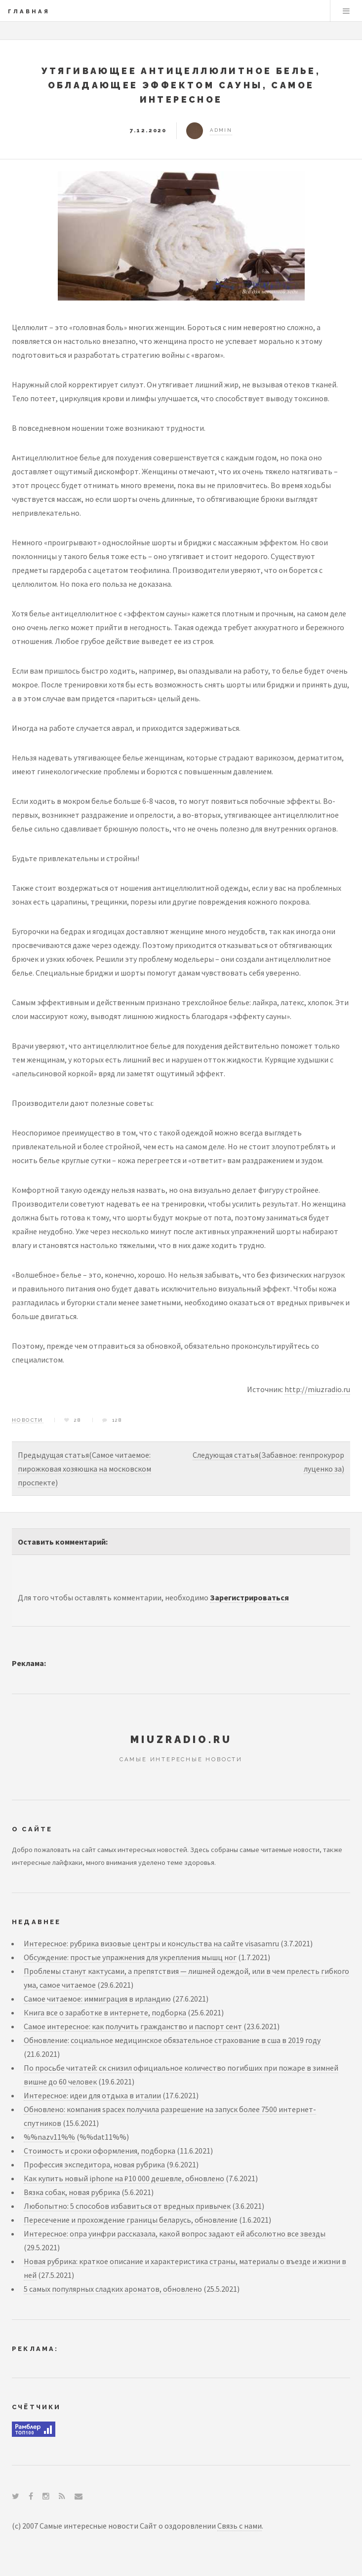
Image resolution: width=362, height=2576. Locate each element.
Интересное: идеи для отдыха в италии (92, 2095)
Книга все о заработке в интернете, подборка (105, 2012)
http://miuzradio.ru (317, 1389)
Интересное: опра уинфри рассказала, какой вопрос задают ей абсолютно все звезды (174, 2233)
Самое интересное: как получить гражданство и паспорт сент (133, 2026)
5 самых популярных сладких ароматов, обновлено (113, 2289)
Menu (346, 11)
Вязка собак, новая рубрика (72, 2192)
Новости (27, 1420)
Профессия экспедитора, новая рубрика (94, 2164)
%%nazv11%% (49, 2137)
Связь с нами (239, 2526)
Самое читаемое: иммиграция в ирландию (97, 1999)
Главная (29, 11)
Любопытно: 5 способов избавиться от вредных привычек (127, 2206)
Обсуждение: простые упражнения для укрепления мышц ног (130, 1957)
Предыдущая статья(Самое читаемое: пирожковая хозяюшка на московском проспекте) (84, 1468)
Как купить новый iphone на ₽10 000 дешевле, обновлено (124, 2178)
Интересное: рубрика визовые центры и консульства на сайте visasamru (151, 1943)
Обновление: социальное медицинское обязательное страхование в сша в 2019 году (172, 2040)
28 (77, 1420)
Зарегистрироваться (249, 1597)
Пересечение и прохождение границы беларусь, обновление (131, 2220)
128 (117, 1420)
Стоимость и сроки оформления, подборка (99, 2151)
